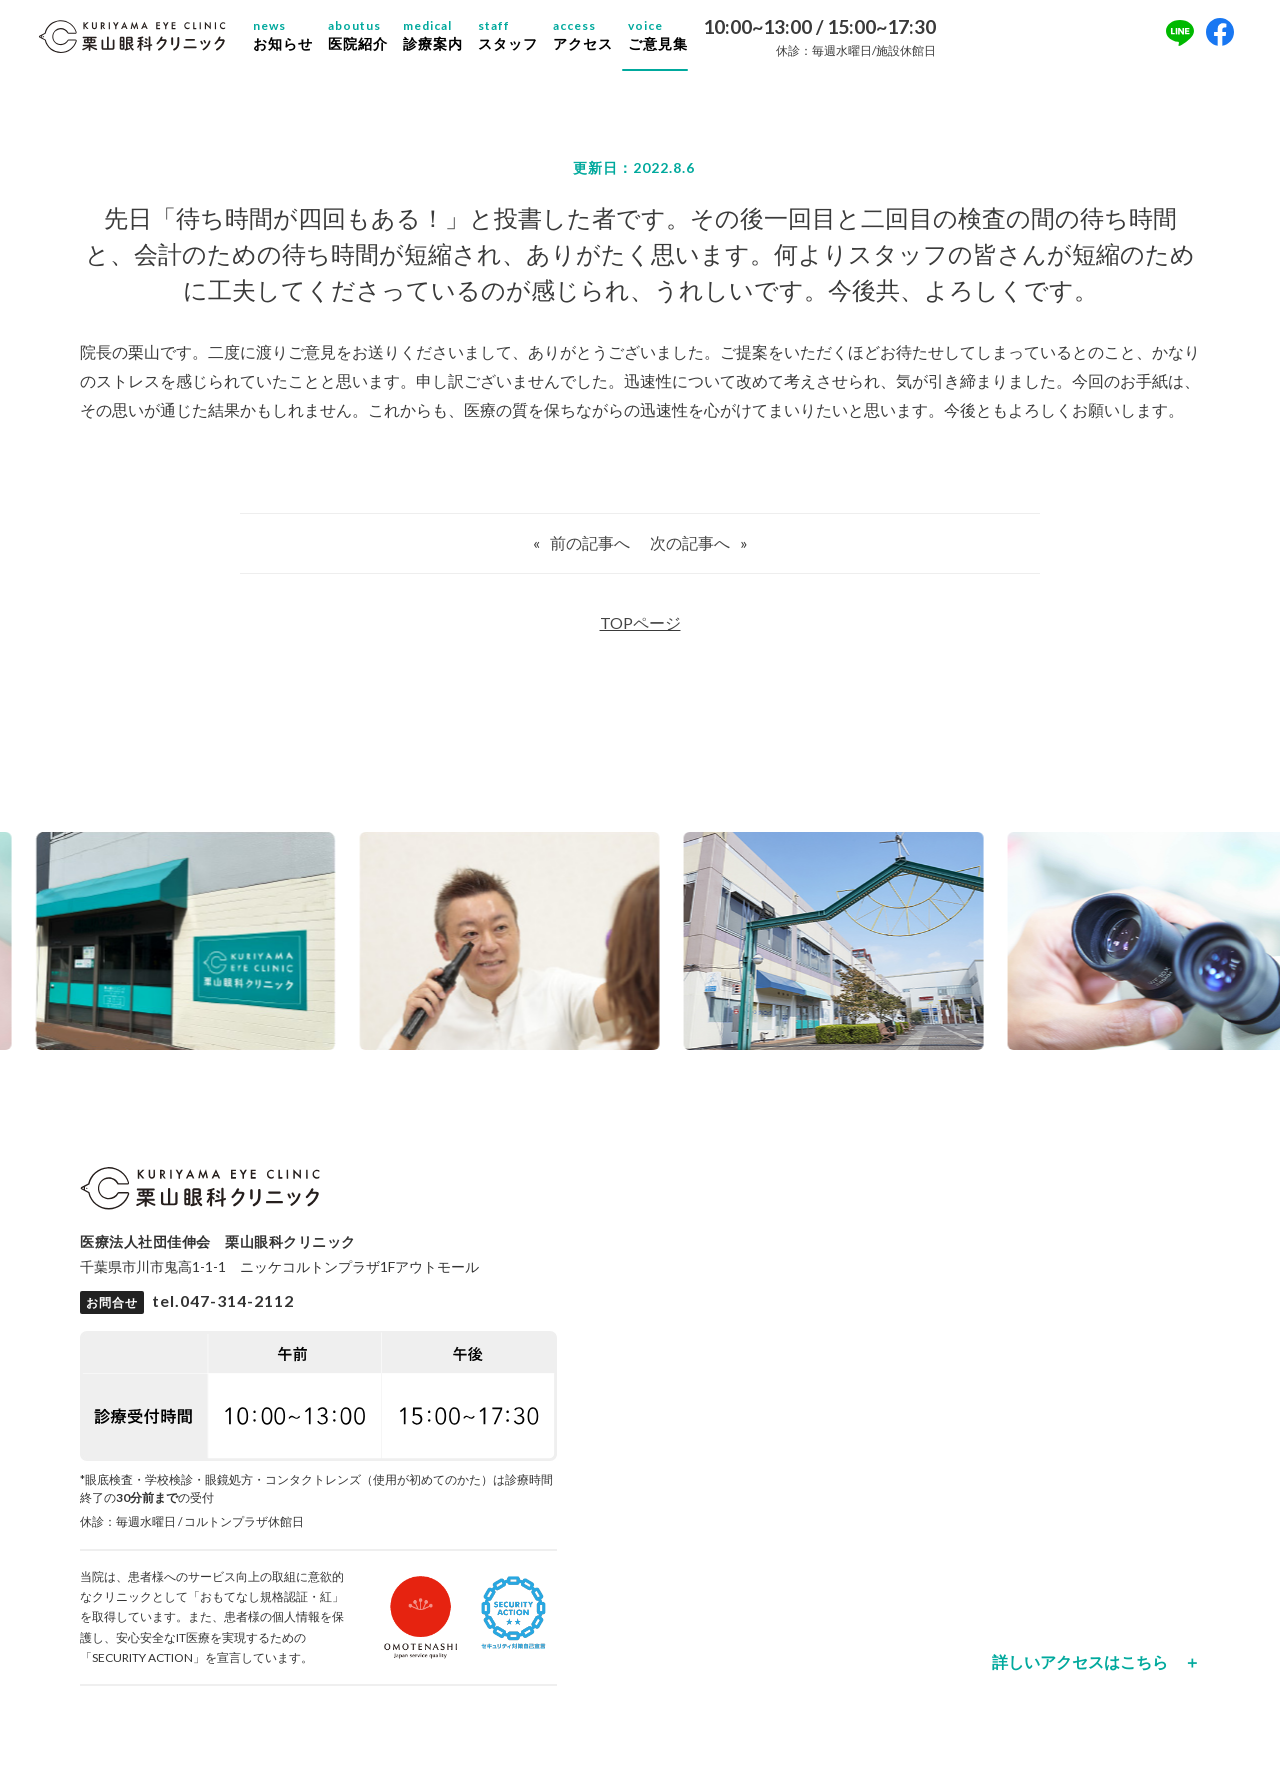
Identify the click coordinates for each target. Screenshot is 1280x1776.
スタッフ (523, 40)
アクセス (598, 40)
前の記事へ (590, 552)
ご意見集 (673, 40)
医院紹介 (373, 40)
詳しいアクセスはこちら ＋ (1096, 1672)
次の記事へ (690, 552)
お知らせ (298, 40)
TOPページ (640, 631)
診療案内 (448, 40)
